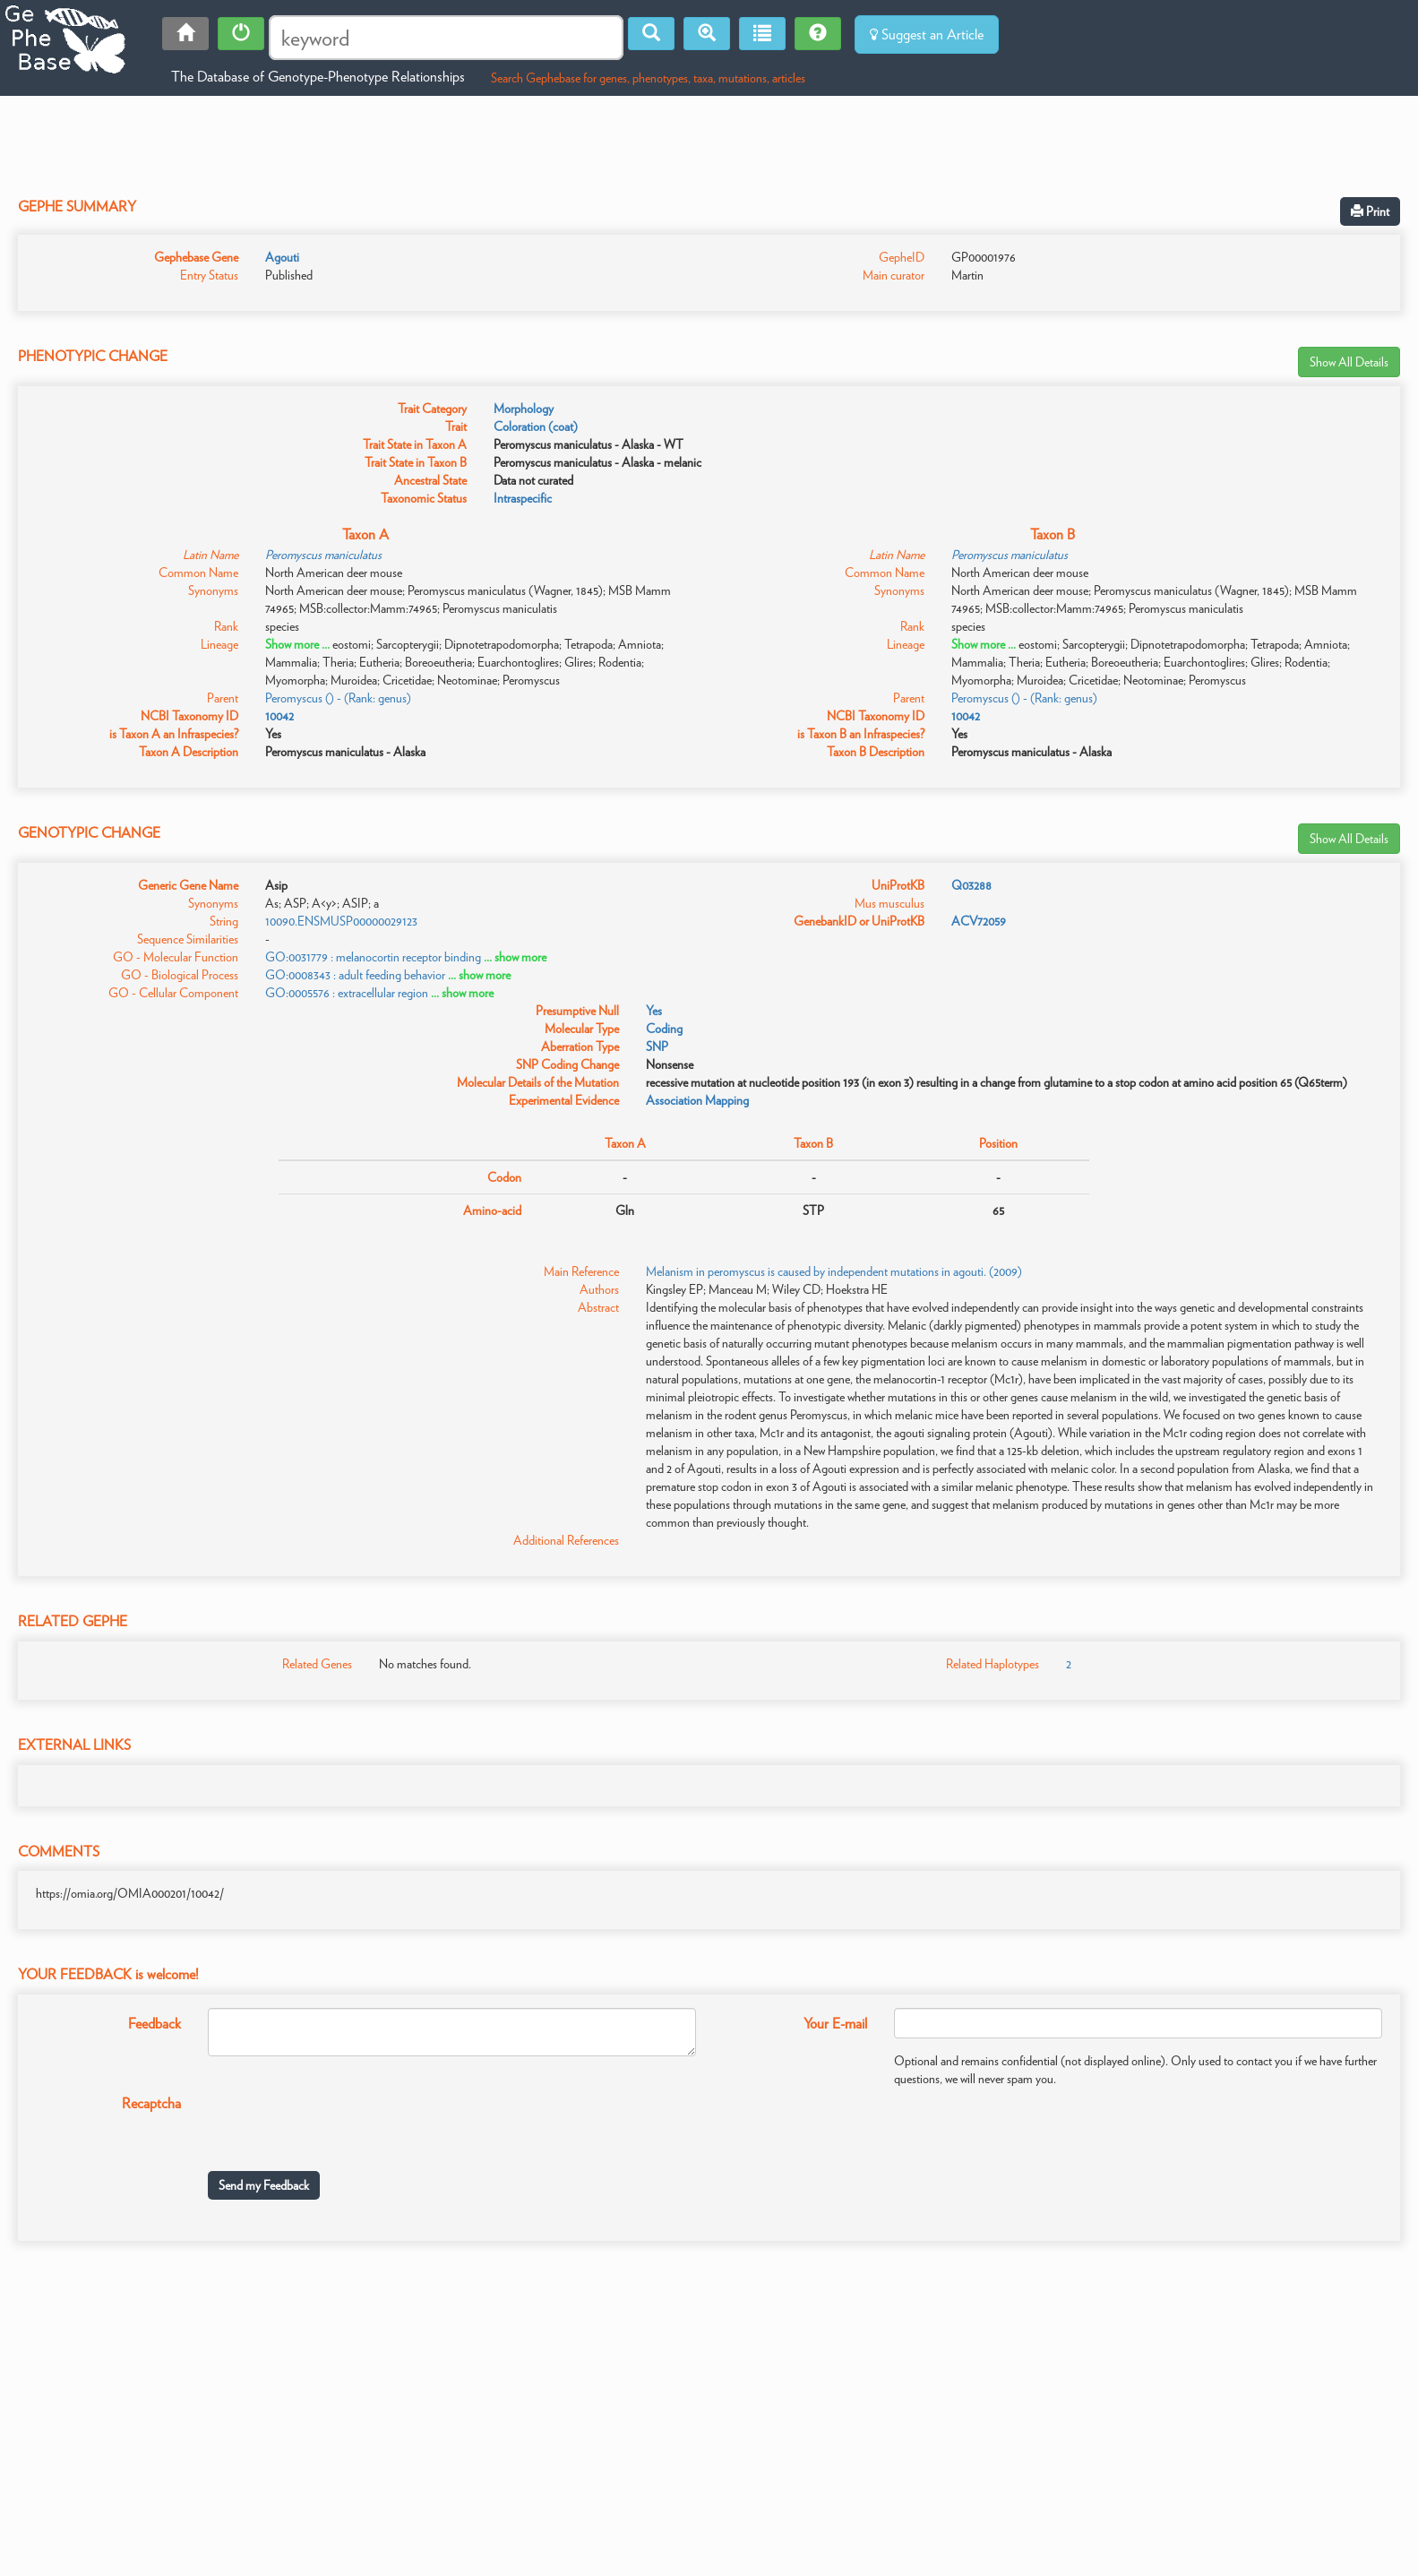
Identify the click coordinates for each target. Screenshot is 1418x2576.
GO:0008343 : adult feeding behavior (355, 975)
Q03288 (971, 885)
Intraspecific (523, 498)
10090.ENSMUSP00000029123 (341, 921)
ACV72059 (978, 921)
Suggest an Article (927, 34)
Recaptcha (151, 2103)
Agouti (282, 257)
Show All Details (1349, 362)
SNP (657, 1046)
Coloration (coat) (536, 426)
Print (1370, 211)
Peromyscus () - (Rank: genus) (338, 698)
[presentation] (344, 2123)
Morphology (524, 408)
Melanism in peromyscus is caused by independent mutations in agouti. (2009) (834, 1271)
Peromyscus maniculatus (323, 554)
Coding (664, 1028)
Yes (654, 1011)
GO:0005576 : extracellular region (346, 993)
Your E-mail (835, 2023)
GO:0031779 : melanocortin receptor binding (373, 957)
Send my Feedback (264, 2185)
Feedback (154, 2023)
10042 (279, 716)
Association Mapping (697, 1100)
